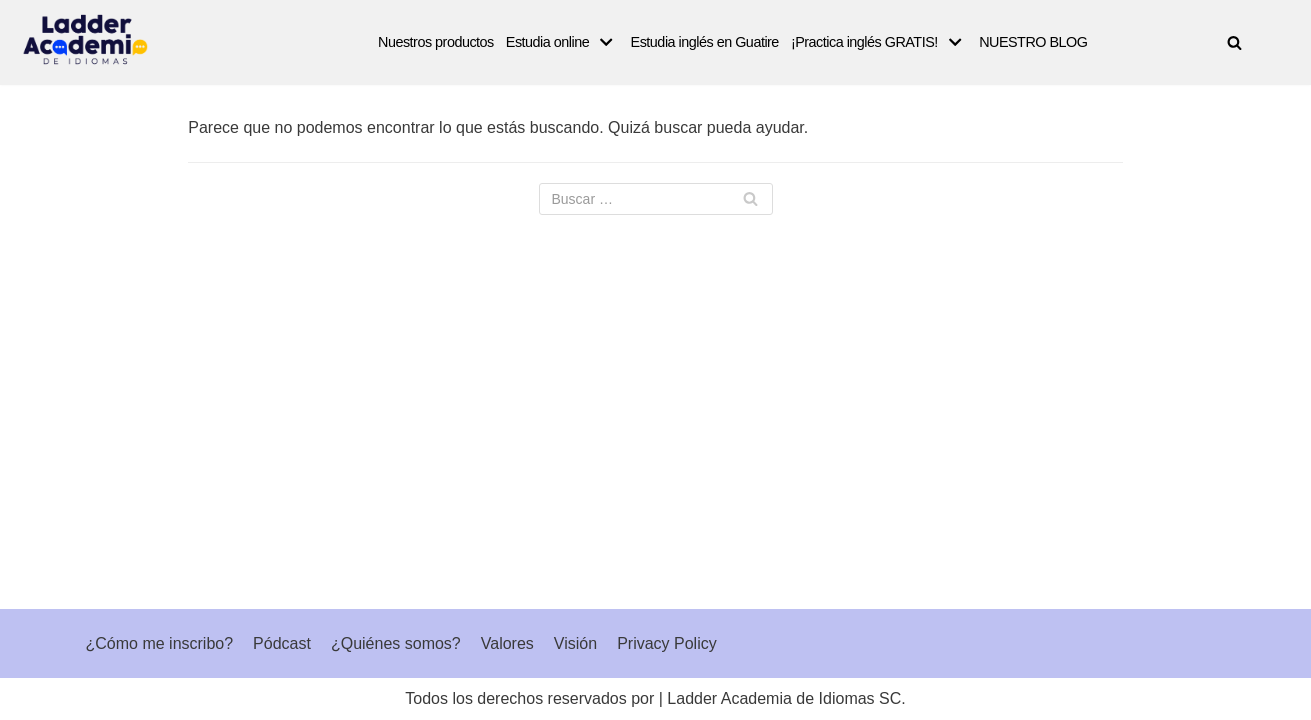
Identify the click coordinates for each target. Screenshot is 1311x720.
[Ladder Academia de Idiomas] (85, 39)
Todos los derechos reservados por (529, 698)
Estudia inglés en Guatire (705, 42)
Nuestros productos (436, 42)
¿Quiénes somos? (396, 643)
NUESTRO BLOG (1033, 42)
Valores (507, 643)
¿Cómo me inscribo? (160, 643)
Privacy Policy (667, 643)
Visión (575, 643)
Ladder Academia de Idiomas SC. (786, 698)
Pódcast (282, 643)
